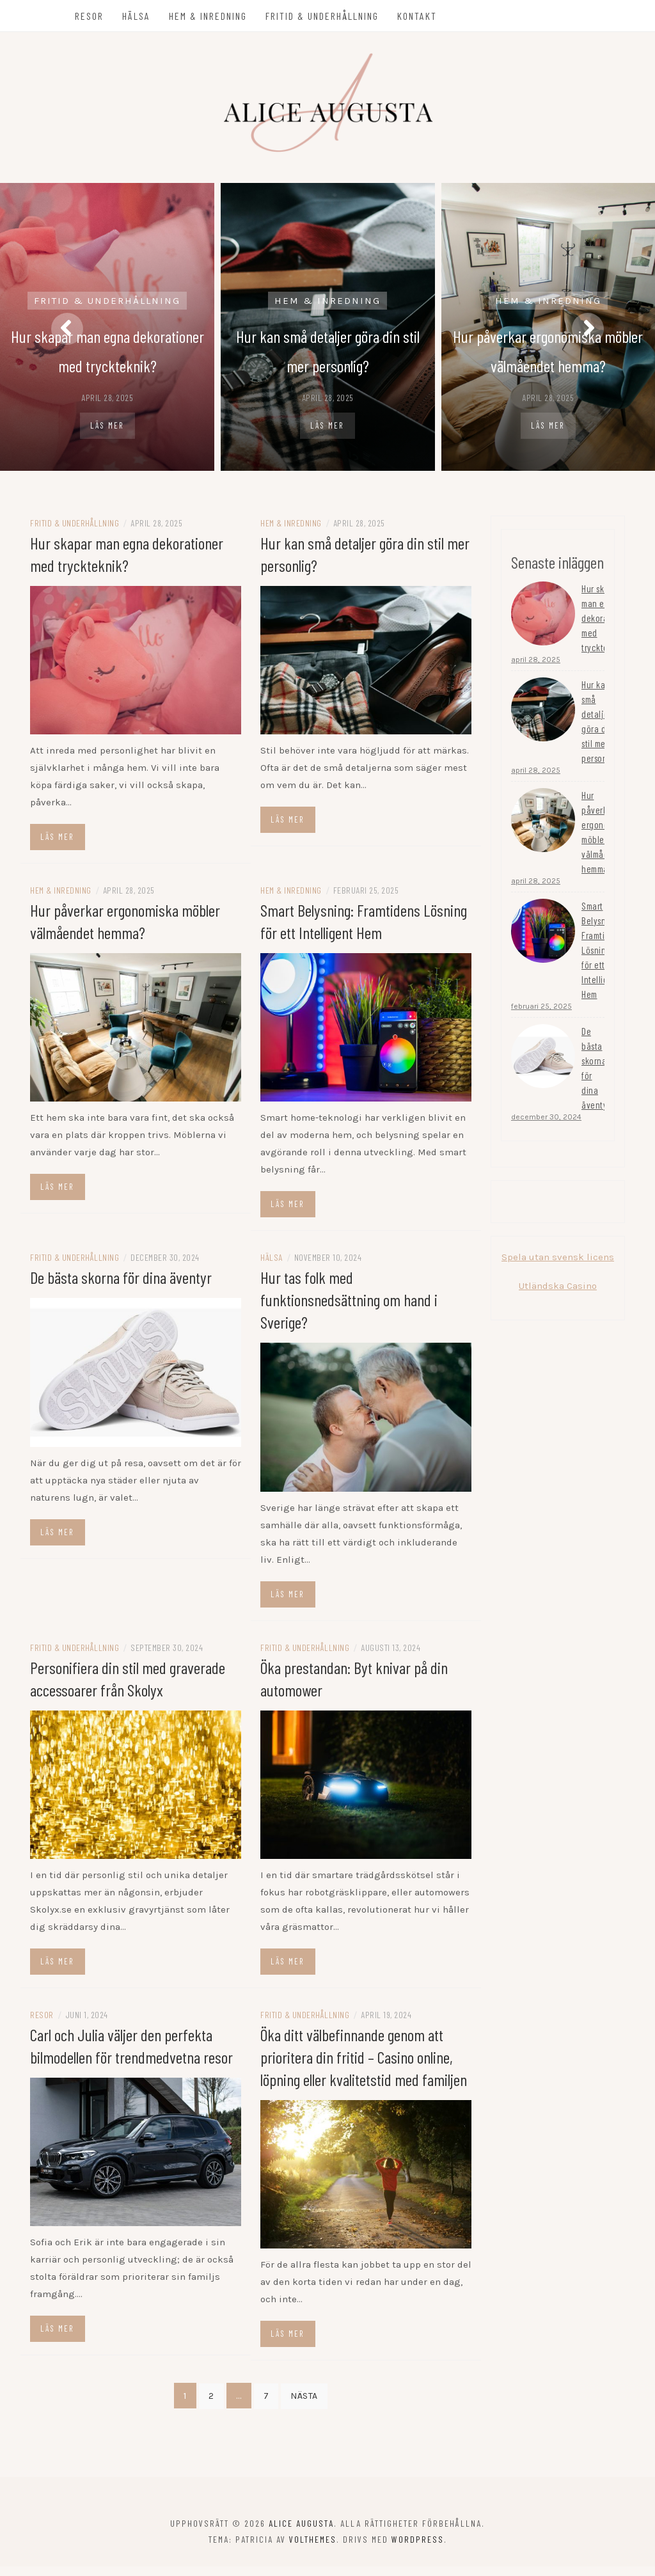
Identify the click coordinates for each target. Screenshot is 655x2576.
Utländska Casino (558, 1294)
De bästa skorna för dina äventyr (121, 1287)
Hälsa (138, 16)
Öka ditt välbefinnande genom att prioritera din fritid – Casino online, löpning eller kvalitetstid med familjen (363, 2066)
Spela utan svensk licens (557, 1266)
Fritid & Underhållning (324, 16)
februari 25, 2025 (541, 1015)
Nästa (304, 2405)
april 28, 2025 (535, 668)
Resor (91, 16)
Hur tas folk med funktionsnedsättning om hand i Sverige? (349, 1309)
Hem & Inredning (210, 16)
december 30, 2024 (546, 1125)
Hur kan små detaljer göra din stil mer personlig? (600, 730)
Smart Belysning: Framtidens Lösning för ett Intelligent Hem (601, 959)
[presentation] (67, 331)
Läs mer (106, 428)
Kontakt (419, 16)
